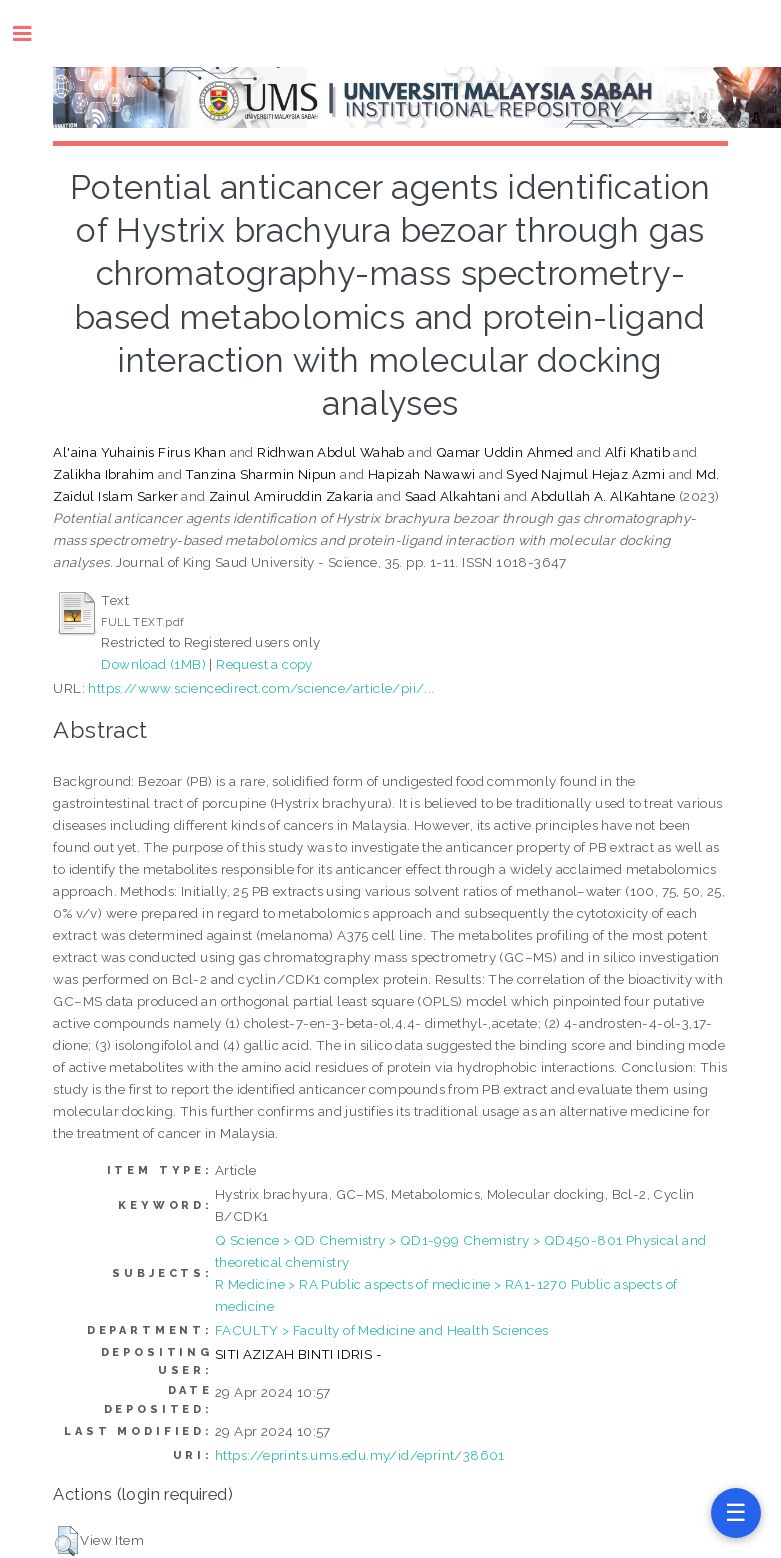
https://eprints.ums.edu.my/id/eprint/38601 (360, 1455)
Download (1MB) (153, 664)
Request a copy (264, 664)
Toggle (32, 33)
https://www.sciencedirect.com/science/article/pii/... (261, 688)
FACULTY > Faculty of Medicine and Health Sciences (382, 1330)
